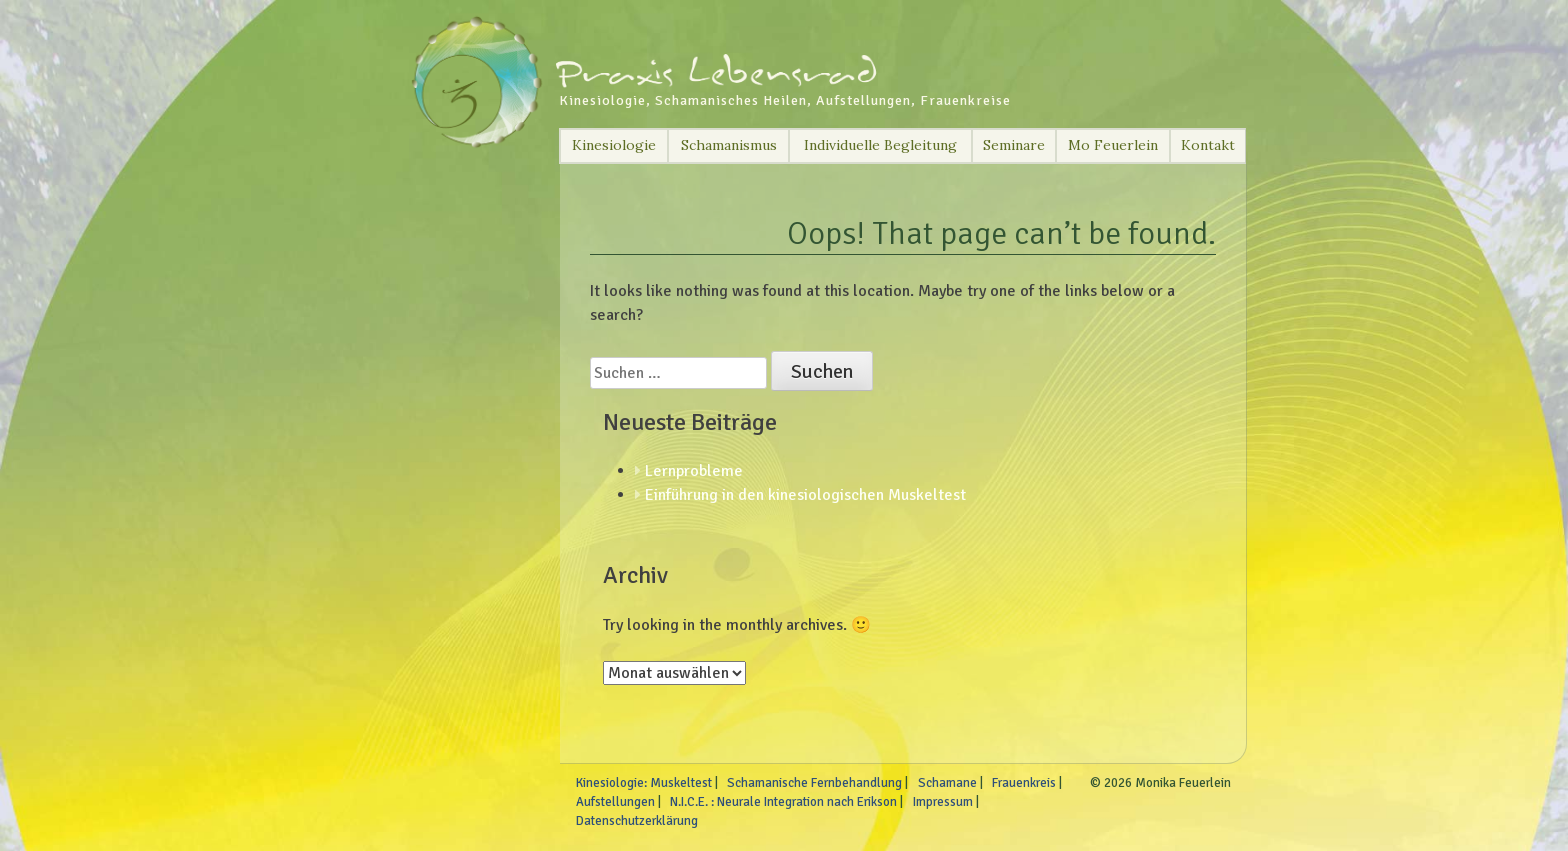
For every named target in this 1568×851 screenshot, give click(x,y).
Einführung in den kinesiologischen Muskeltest (805, 495)
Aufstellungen (615, 802)
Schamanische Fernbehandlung (814, 783)
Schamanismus (729, 145)
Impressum (943, 802)
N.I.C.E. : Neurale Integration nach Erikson (783, 802)
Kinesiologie (614, 145)
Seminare (1014, 145)
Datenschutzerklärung (637, 821)
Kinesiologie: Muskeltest (644, 783)
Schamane (947, 783)
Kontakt (1208, 145)
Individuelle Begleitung (880, 145)
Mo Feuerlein (1113, 145)
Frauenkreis (1024, 783)
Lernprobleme (694, 471)
